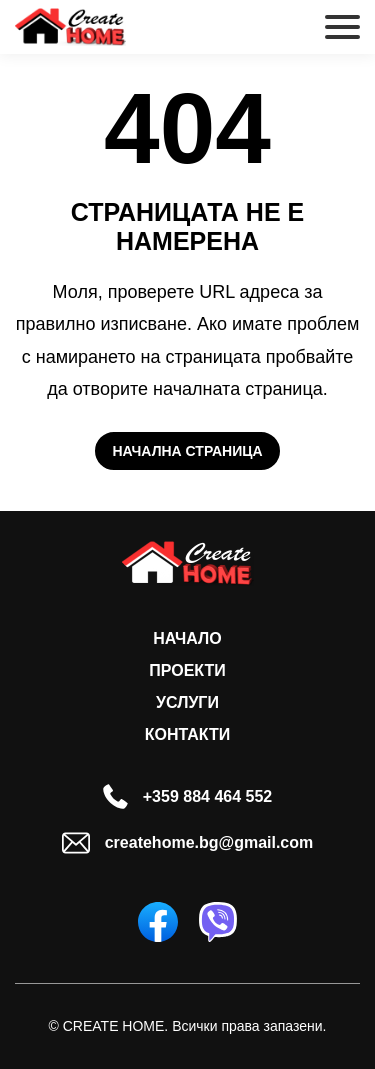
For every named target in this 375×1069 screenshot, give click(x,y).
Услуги (187, 702)
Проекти (187, 670)
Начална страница (187, 451)
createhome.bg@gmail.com (188, 843)
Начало (187, 638)
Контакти (188, 734)
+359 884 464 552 (187, 796)
